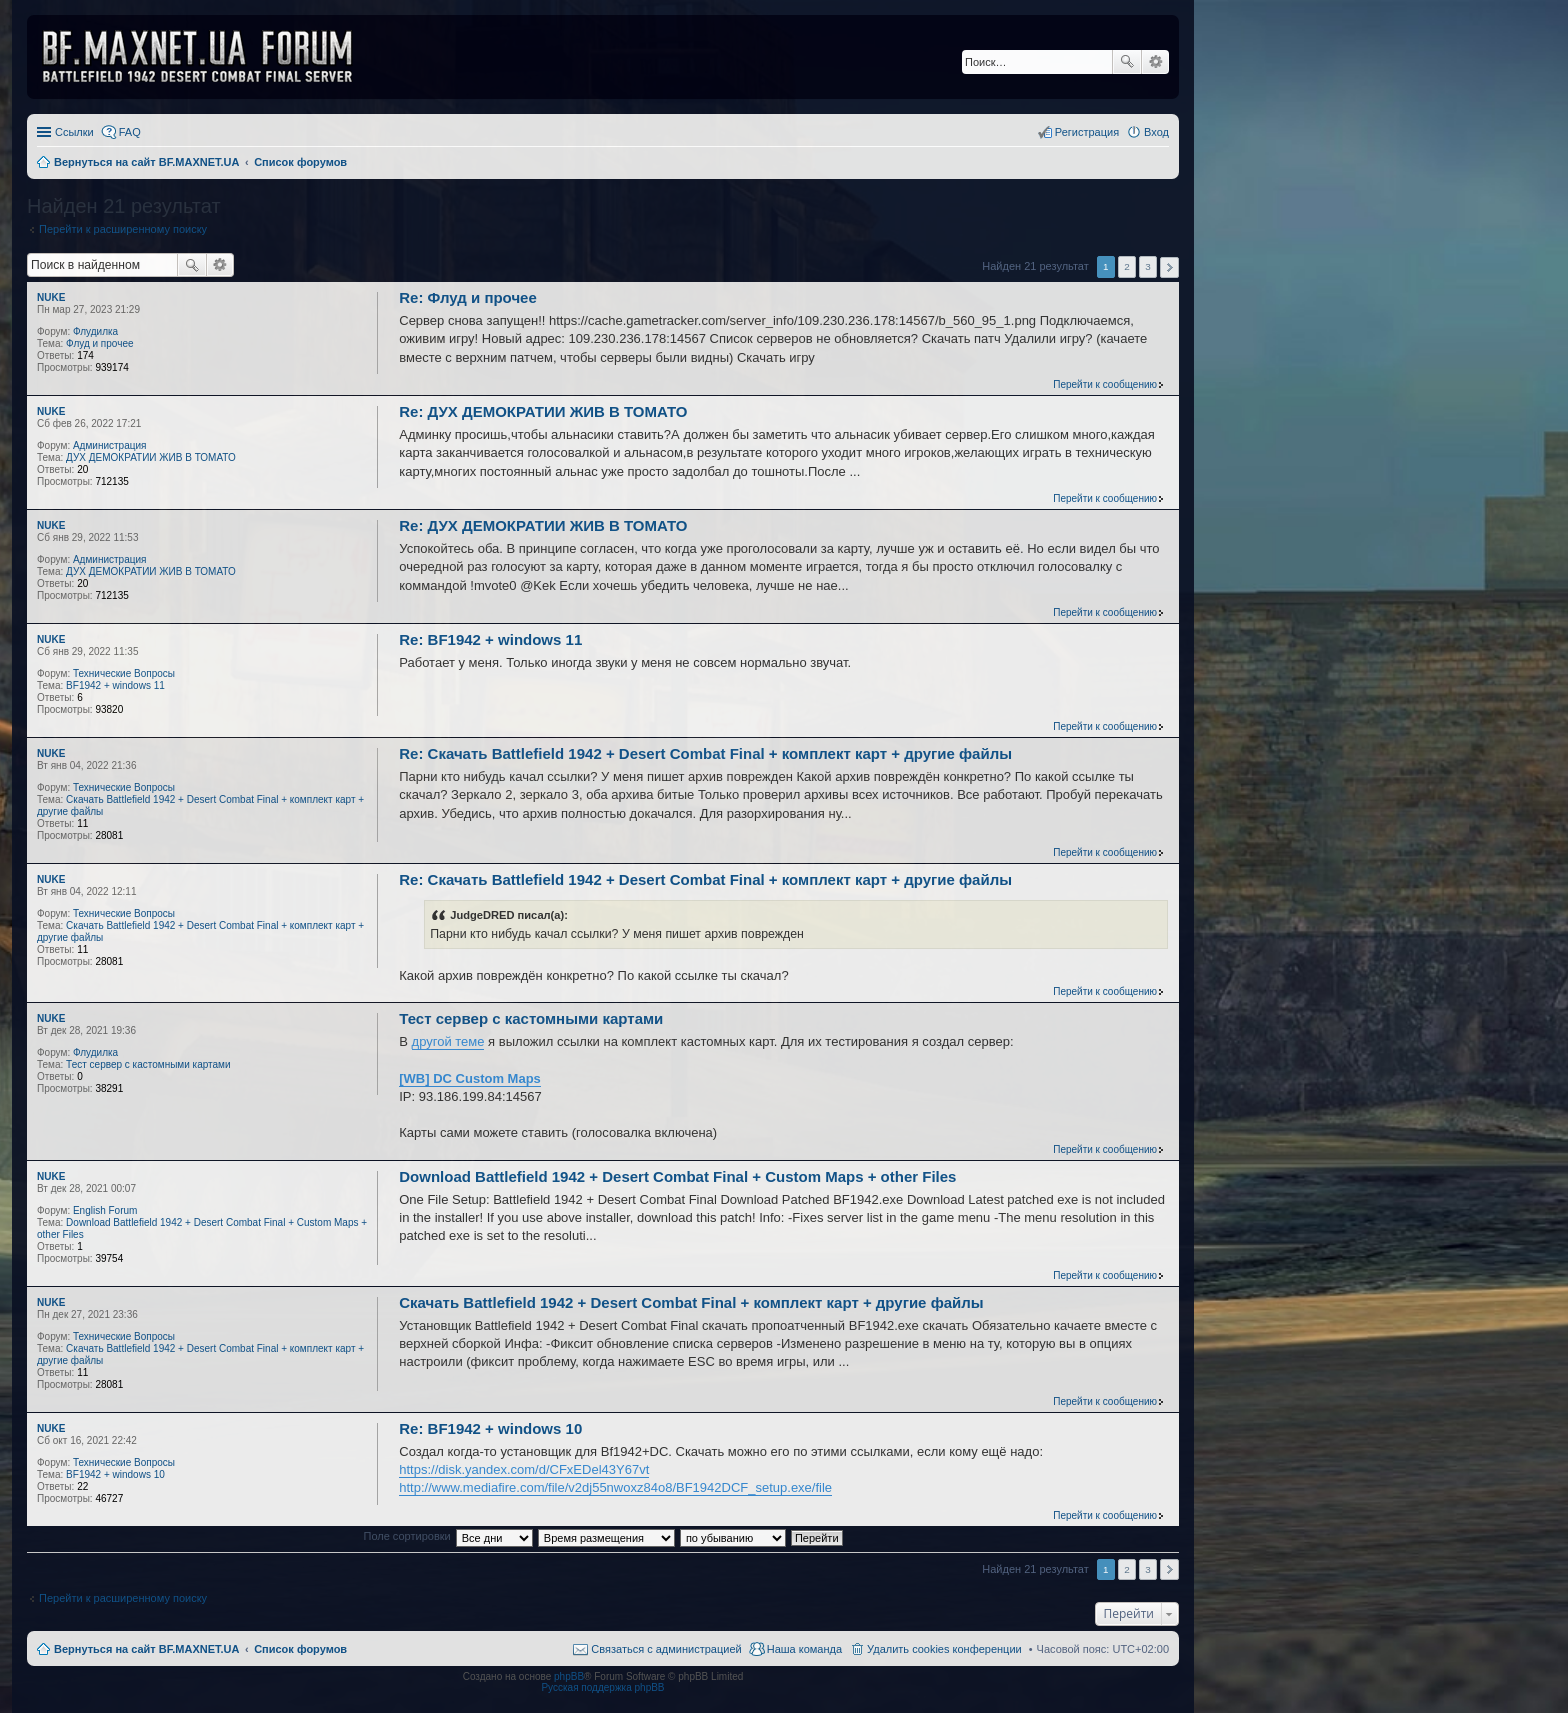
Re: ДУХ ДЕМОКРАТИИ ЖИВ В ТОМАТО (543, 411)
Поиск (1127, 62)
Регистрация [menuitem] (1087, 132)
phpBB (569, 1676)
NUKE (51, 297)
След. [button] (1169, 267)
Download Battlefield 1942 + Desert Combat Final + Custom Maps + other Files (677, 1176)
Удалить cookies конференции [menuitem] (944, 1649)
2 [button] (1127, 266)
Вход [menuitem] (1156, 132)
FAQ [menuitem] (130, 132)
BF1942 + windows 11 (115, 685)
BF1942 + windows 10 (115, 1474)
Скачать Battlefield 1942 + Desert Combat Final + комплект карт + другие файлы (691, 1302)
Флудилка (95, 331)
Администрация (110, 445)
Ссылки (74, 132)
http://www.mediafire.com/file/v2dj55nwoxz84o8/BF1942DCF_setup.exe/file (615, 1487)
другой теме (448, 1041)
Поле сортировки (406, 1536)
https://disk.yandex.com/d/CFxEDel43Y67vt (524, 1469)
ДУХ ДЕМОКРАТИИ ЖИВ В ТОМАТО (151, 457)
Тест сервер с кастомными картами (148, 1064)
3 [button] (1148, 266)
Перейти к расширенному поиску (123, 229)
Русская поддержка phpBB (602, 1687)
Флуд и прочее (99, 343)
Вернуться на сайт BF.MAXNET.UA (146, 1649)
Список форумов (300, 1649)
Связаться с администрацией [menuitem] (666, 1649)
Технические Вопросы (124, 673)
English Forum (105, 1210)
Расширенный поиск (1155, 62)
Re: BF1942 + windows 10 (490, 1428)
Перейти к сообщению (1105, 384)
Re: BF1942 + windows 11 (490, 639)
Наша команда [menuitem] (804, 1649)
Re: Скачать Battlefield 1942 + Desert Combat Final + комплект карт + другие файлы (705, 753)
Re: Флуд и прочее (468, 297)
